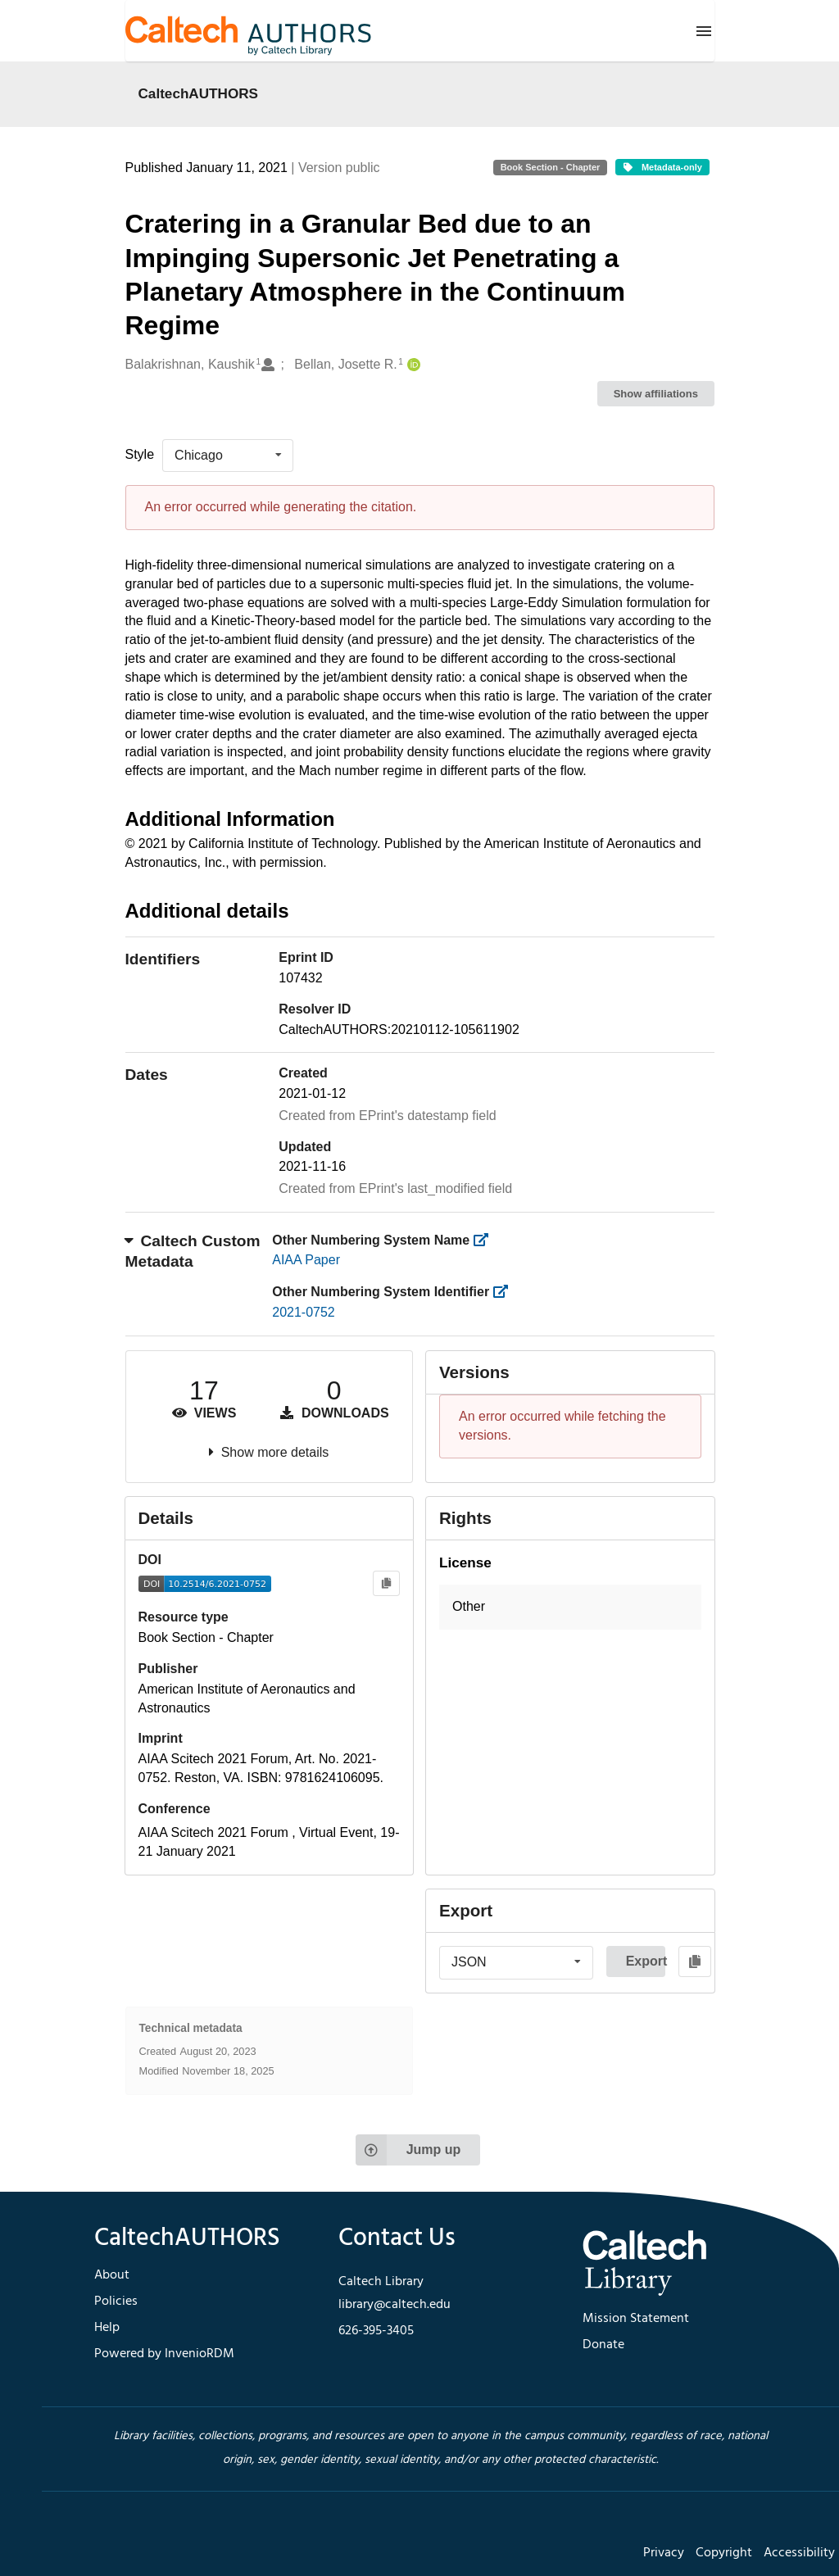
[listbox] (227, 455)
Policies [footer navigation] (116, 2301)
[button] (570, 1607)
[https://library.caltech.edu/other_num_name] (486, 1240)
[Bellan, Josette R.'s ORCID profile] (411, 365)
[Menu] (704, 31)
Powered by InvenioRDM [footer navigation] (164, 2354)
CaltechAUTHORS (198, 93)
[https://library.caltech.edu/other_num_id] (506, 1292)
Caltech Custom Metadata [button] (193, 1251)
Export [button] (645, 1961)
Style (140, 454)
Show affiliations (656, 394)
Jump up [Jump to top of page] (408, 2150)
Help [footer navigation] (107, 2327)
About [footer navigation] (111, 2275)
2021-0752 (303, 1312)
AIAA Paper (306, 1260)
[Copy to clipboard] (386, 1583)
